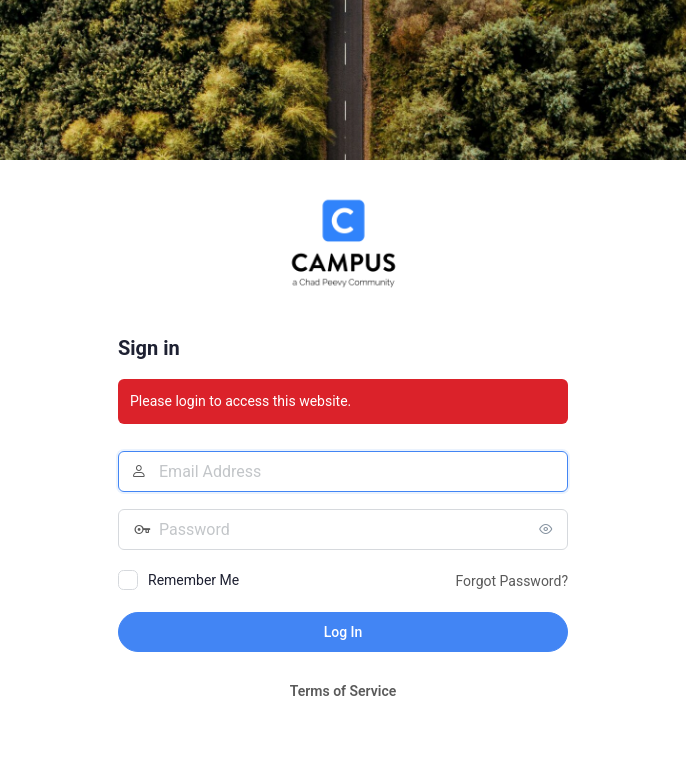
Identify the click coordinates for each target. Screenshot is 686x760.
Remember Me (193, 580)
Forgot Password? (511, 581)
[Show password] (548, 529)
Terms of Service (343, 691)
